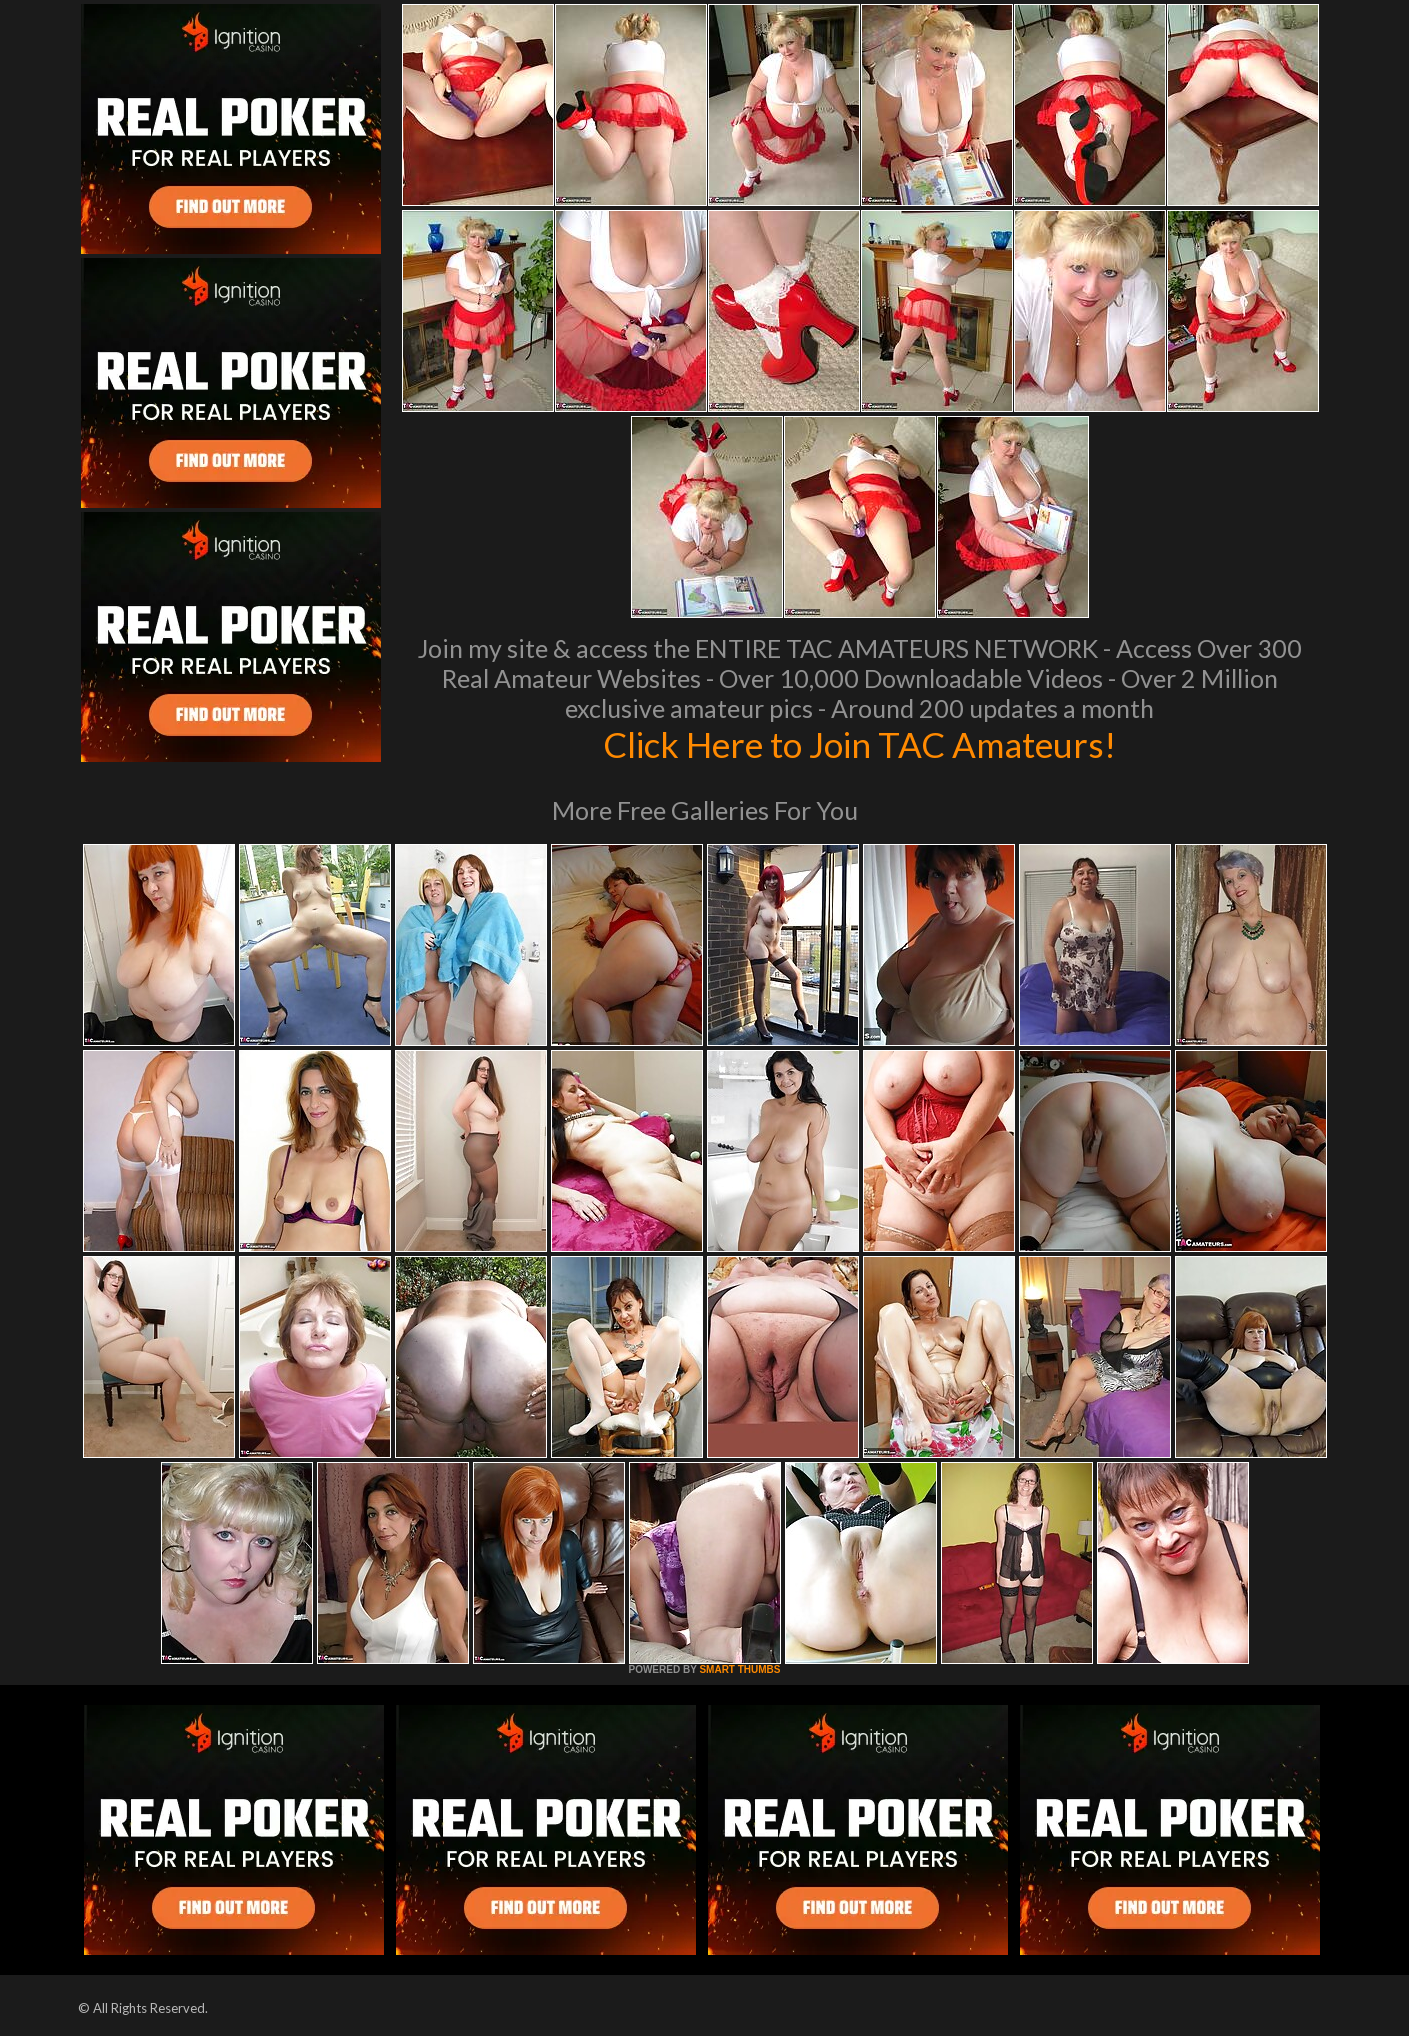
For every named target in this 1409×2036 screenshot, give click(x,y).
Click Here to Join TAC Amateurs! (859, 744)
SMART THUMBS (739, 1669)
